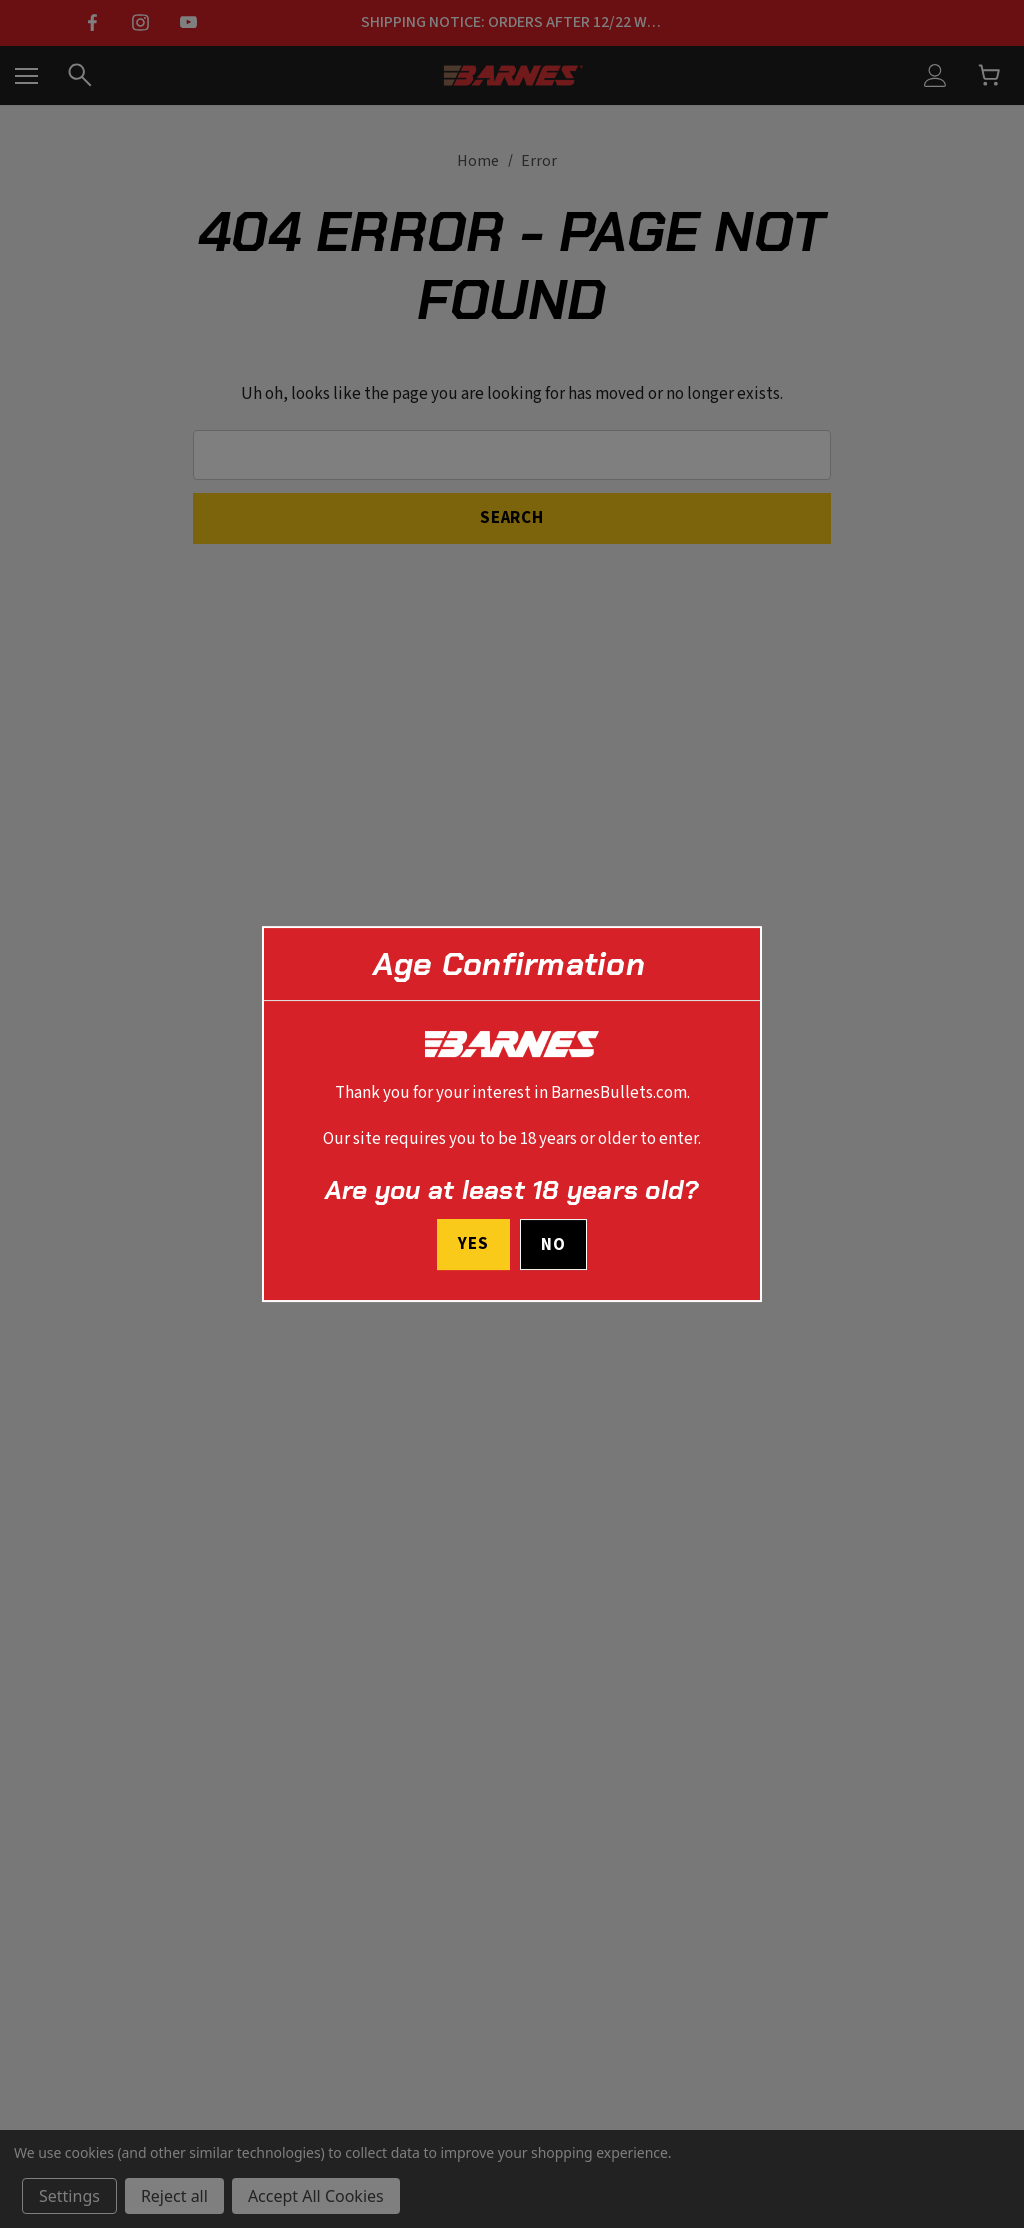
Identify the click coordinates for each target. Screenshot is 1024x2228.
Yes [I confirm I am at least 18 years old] (473, 1244)
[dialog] (512, 1114)
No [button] (553, 1245)
